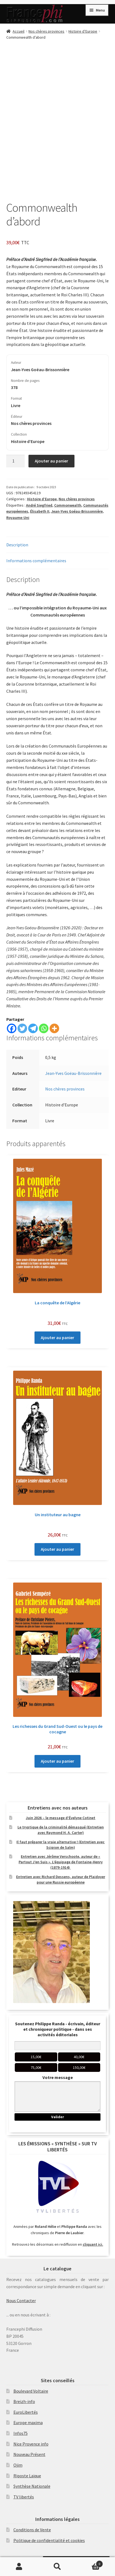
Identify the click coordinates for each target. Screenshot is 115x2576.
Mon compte (19, 2566)
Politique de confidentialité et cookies (49, 2540)
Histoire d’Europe (82, 31)
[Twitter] (22, 1028)
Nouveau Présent (29, 2454)
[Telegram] (33, 1028)
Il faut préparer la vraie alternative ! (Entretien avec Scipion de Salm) (60, 1844)
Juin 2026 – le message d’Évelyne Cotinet (60, 1817)
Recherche (57, 2566)
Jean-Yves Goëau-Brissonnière (73, 1073)
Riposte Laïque (27, 2475)
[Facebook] (11, 1028)
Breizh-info (24, 2401)
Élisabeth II (39, 511)
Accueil (18, 31)
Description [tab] (17, 544)
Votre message (57, 2077)
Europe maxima (28, 2422)
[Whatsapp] (43, 1028)
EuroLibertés (25, 2412)
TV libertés (23, 2497)
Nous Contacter (21, 2300)
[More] (54, 1028)
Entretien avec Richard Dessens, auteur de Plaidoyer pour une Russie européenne (60, 1879)
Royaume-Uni (17, 517)
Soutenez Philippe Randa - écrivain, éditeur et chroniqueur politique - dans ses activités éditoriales (57, 2029)
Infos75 (20, 2433)
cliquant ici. (93, 2244)
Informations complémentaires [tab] (36, 560)
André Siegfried (39, 505)
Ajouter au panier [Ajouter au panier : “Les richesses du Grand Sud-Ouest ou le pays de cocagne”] (57, 1761)
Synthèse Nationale (31, 2486)
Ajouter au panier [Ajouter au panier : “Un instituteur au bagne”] (57, 1549)
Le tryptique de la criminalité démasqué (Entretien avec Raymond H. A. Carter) (61, 1830)
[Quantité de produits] (15, 461)
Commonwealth (67, 505)
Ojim (17, 2465)
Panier (90, 2563)
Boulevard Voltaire (30, 2391)
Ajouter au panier (51, 461)
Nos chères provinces (46, 31)
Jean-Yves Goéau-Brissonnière (77, 511)
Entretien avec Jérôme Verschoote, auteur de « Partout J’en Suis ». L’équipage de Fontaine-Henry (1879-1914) (61, 1862)
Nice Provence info (30, 2444)
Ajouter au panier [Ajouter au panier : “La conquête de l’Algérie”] (57, 1337)
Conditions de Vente (32, 2529)
